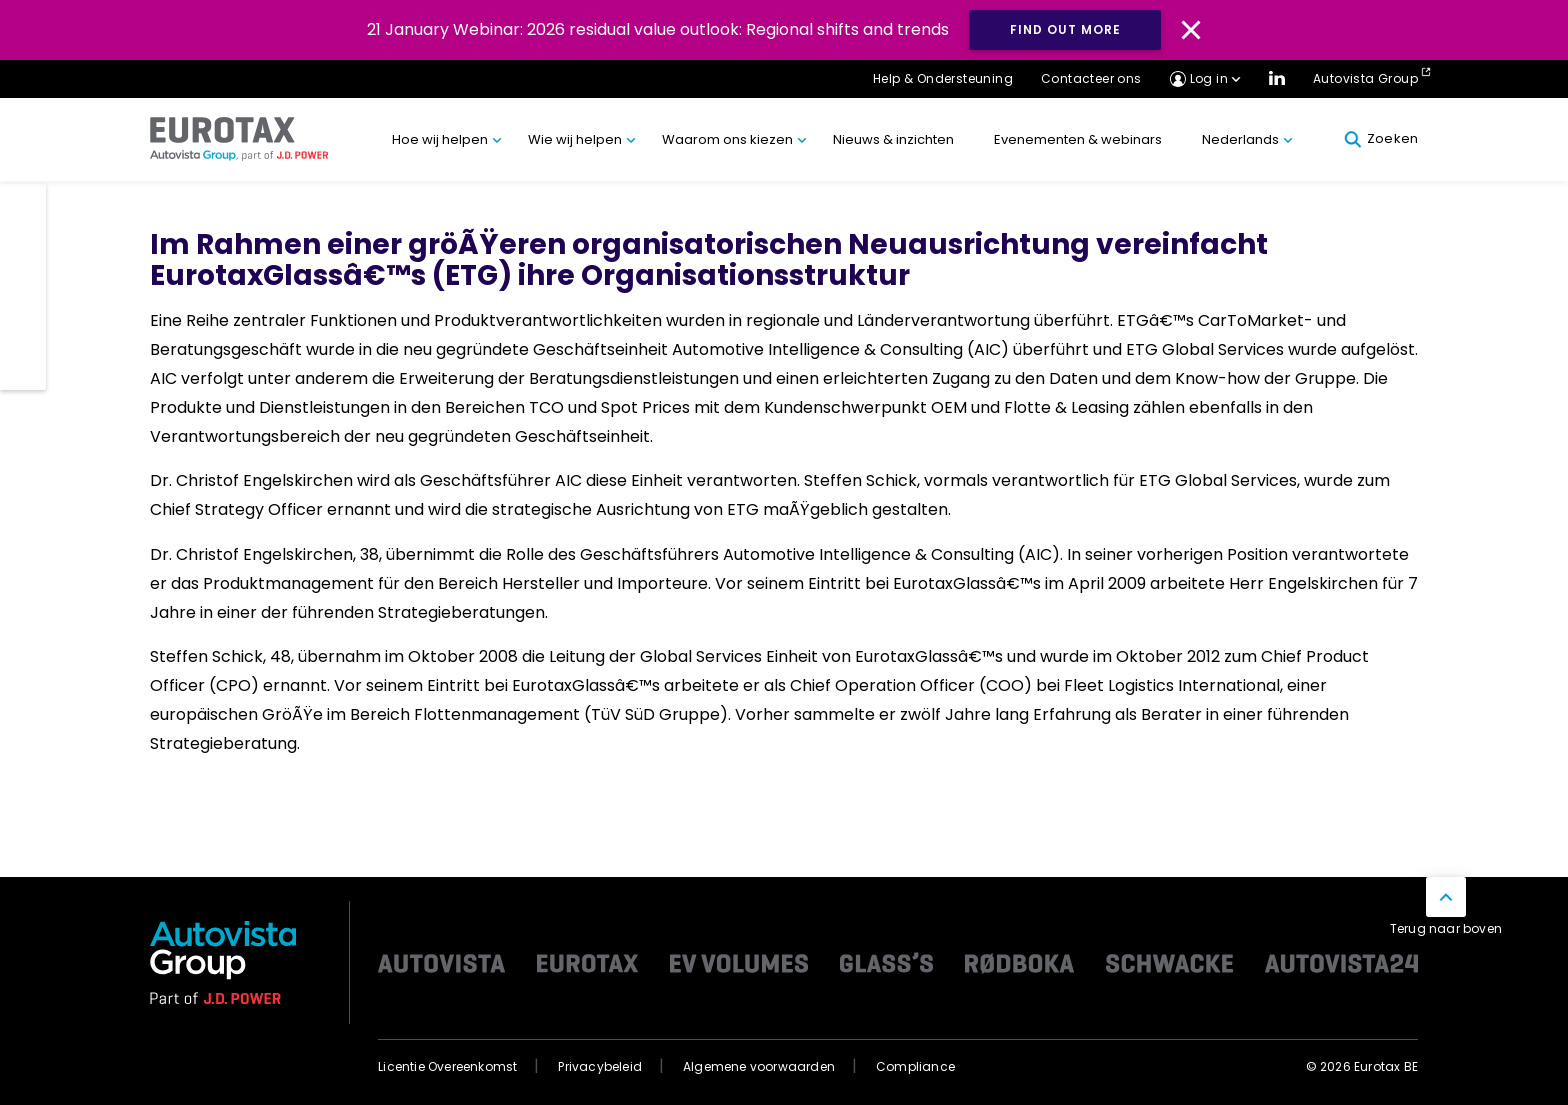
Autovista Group (1365, 78)
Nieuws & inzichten (893, 139)
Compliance (915, 1066)
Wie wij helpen (575, 139)
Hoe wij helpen (440, 139)
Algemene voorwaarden (759, 1066)
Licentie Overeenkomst (447, 1066)
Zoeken (1381, 139)
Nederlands (1240, 139)
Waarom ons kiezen (727, 139)
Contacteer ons (1091, 78)
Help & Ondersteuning (943, 78)
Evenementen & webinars (1078, 139)
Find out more (1065, 29)
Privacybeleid (600, 1066)
